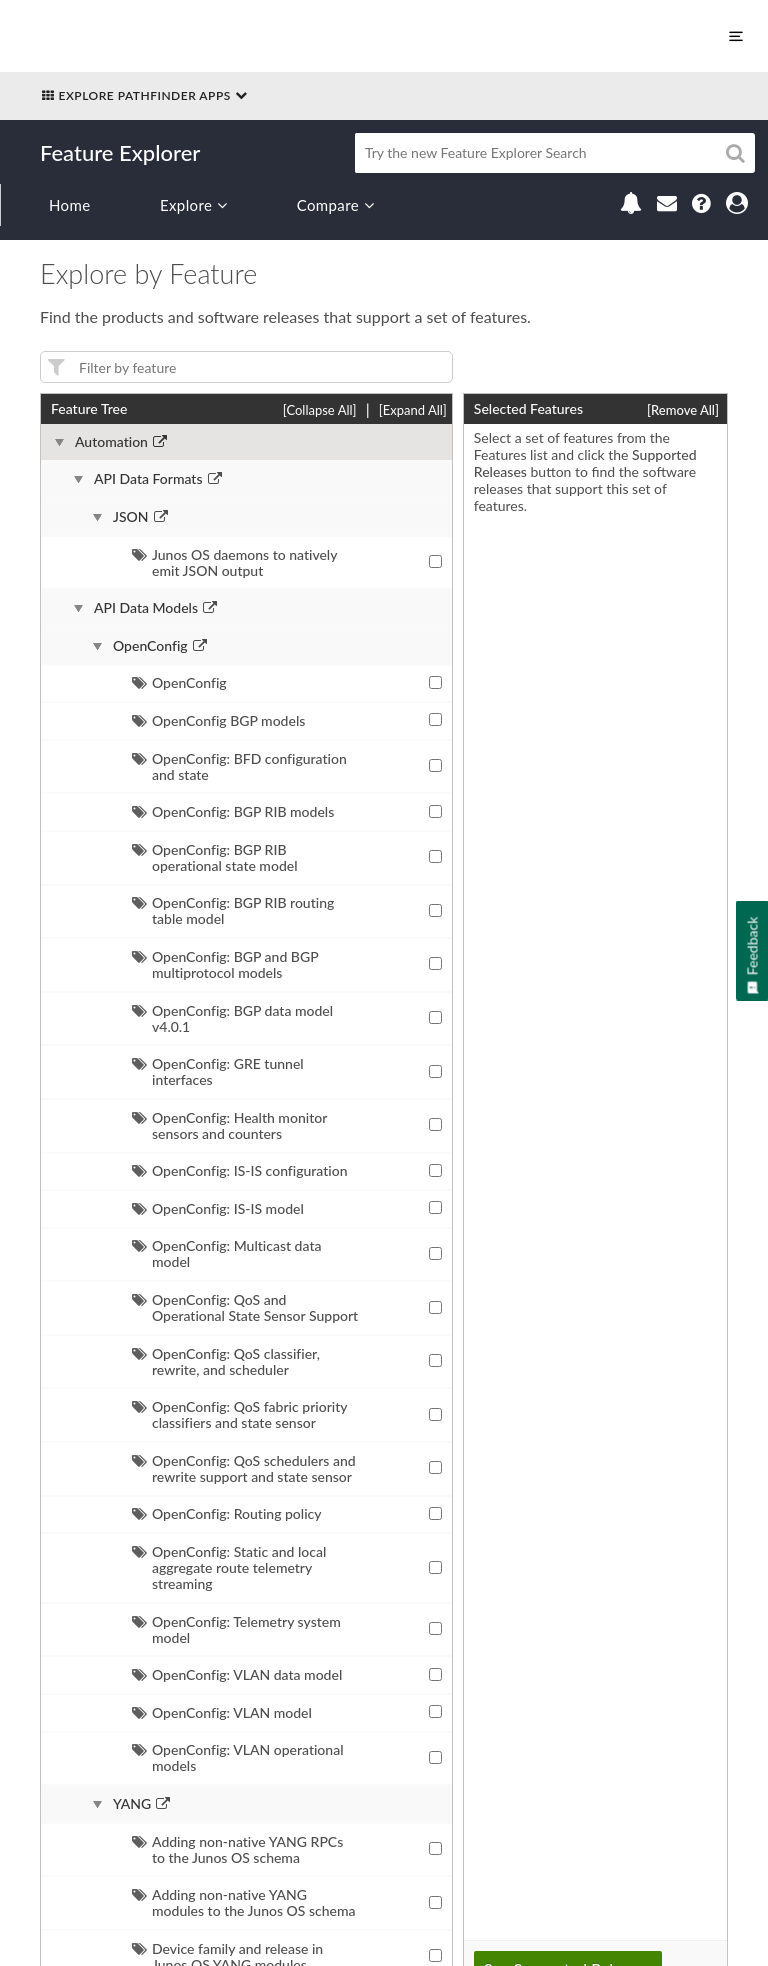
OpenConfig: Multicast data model (226, 1253)
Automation (111, 442)
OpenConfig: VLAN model (222, 1712)
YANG (132, 1804)
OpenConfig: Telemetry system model (236, 1629)
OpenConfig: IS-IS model (218, 1208)
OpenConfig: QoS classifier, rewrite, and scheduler (226, 1361)
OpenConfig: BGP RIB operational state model (215, 857)
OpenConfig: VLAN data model (237, 1674)
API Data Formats (148, 479)
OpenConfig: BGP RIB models (233, 811)
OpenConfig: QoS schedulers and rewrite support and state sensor (244, 1468)
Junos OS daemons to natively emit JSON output (234, 562)
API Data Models (146, 608)
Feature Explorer (120, 152)
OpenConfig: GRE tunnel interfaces (218, 1071)
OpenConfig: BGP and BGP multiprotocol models (225, 964)
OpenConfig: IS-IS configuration (240, 1170)
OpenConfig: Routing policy (227, 1513)
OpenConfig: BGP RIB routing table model (233, 910)
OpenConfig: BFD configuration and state (239, 766)
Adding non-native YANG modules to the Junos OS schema (244, 1902)
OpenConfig (150, 646)
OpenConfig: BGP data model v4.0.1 (232, 1018)
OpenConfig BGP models (218, 720)
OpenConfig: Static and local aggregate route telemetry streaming (229, 1567)
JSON (131, 517)
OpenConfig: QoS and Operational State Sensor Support (245, 1307)
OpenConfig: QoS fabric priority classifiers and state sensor (239, 1414)
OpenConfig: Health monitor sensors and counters (229, 1125)
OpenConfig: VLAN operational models (238, 1757)
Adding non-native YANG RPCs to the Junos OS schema (237, 1849)
